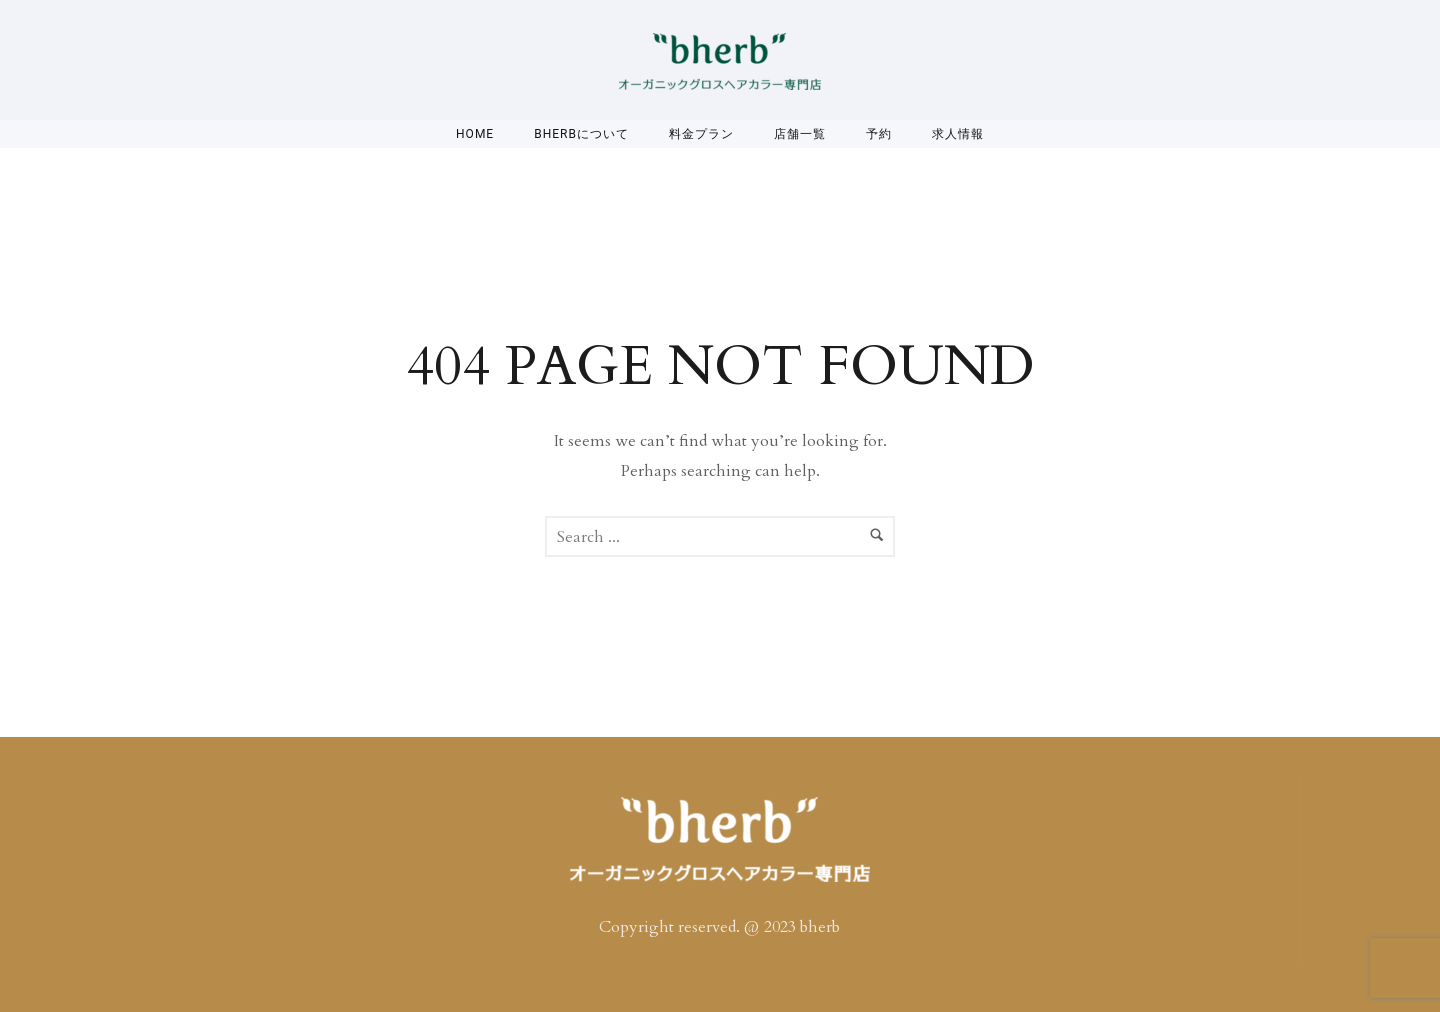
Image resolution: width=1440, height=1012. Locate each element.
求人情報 (958, 134)
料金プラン (701, 134)
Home (475, 134)
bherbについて (581, 134)
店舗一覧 (800, 134)
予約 (879, 134)
